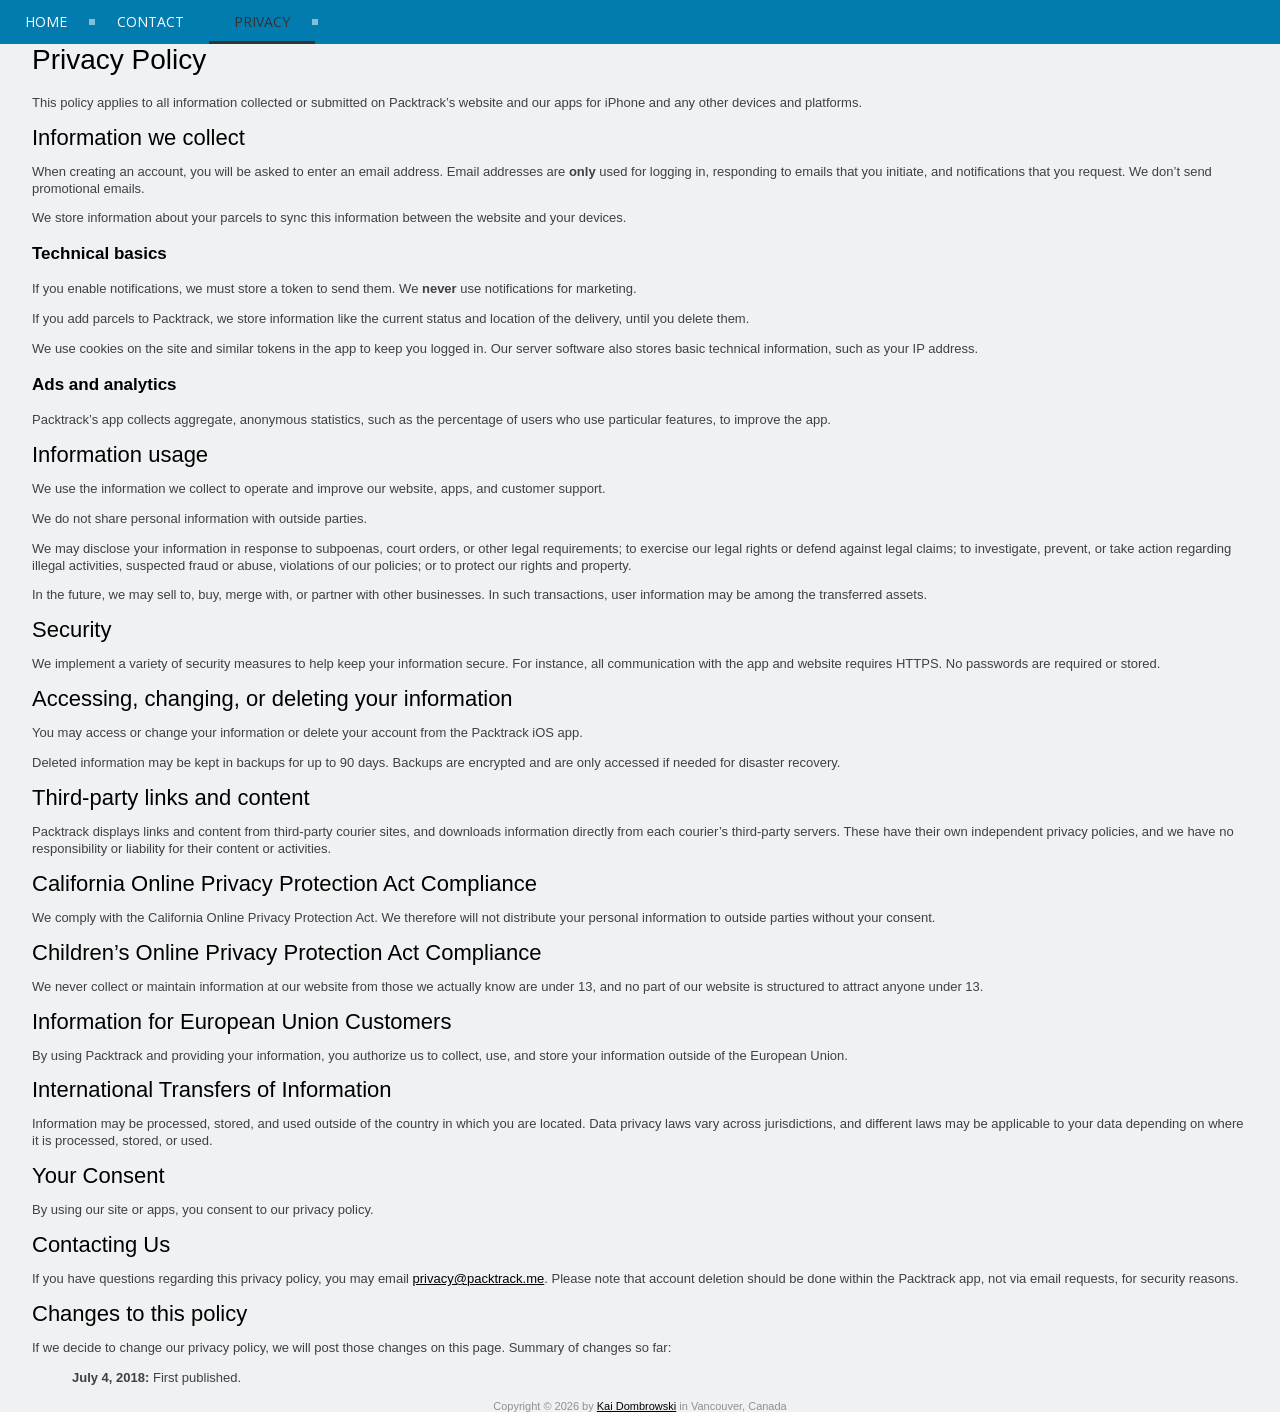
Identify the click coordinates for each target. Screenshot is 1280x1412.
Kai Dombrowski (636, 1406)
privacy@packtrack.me (479, 1278)
